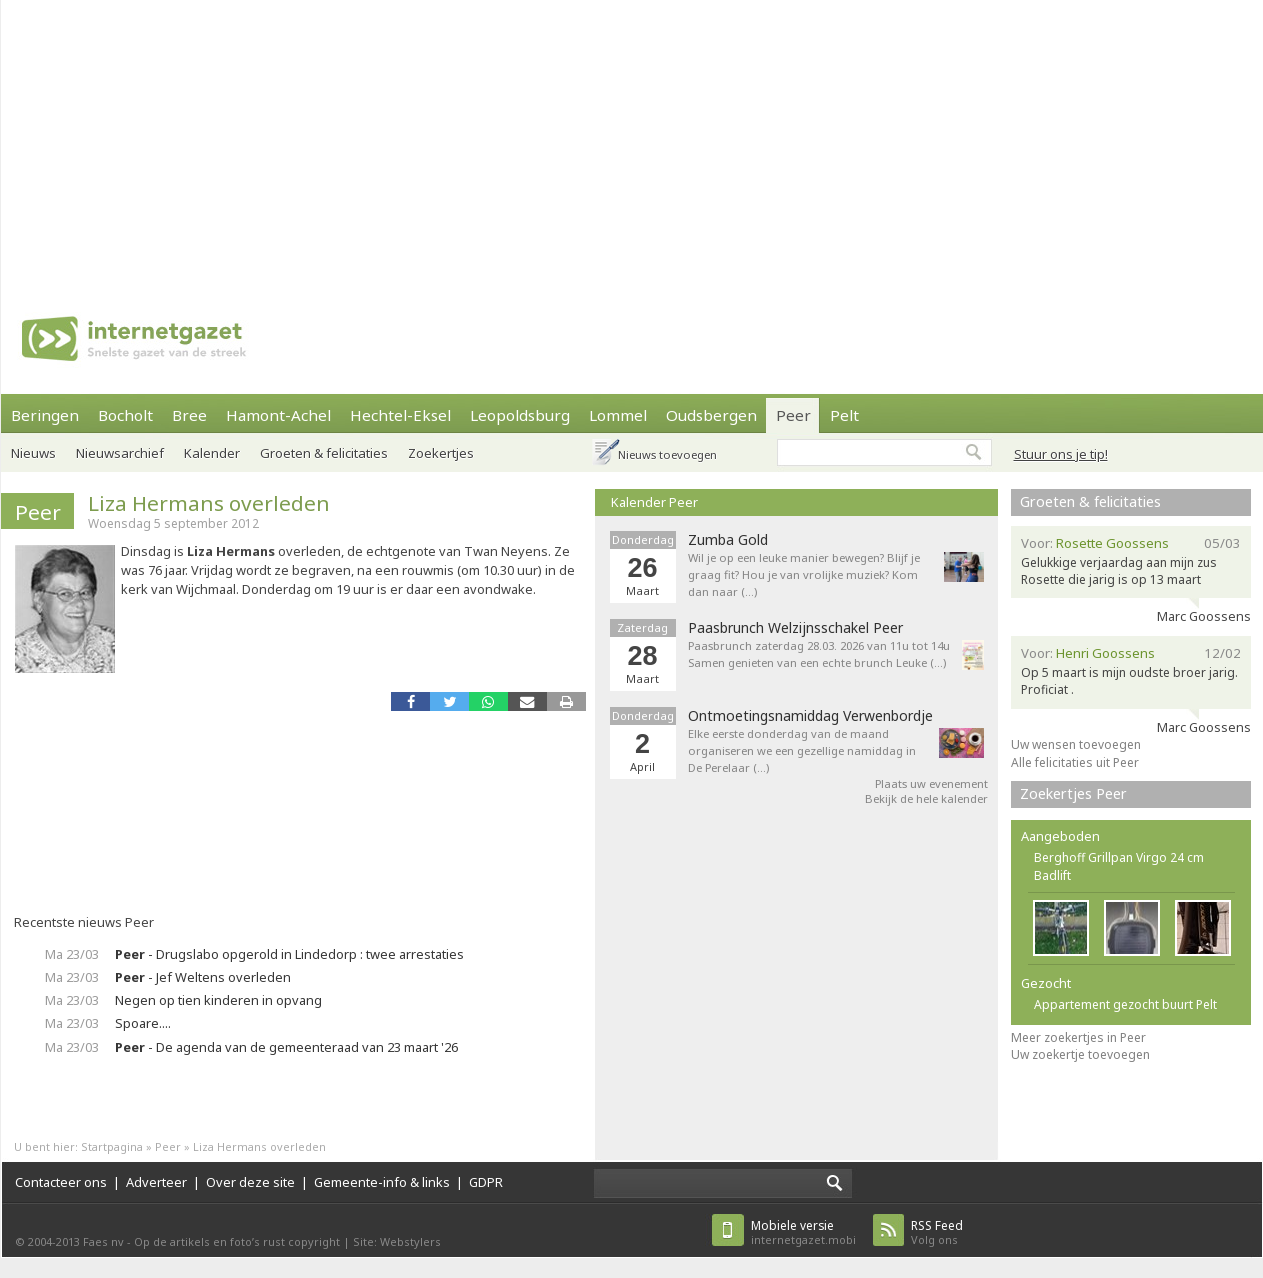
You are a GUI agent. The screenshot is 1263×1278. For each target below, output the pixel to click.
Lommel (618, 415)
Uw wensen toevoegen (1076, 744)
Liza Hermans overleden (209, 503)
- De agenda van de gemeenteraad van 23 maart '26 (286, 1047)
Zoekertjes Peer (1073, 793)
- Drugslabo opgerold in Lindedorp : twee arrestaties (289, 954)
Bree (189, 415)
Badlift (1052, 875)
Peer (793, 415)
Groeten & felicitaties (324, 453)
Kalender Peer (654, 502)
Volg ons (937, 1232)
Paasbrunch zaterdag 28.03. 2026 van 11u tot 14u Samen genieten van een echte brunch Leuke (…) (819, 654)
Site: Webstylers (397, 1241)
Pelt (844, 415)
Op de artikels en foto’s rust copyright (237, 1241)
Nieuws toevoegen (667, 454)
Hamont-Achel (278, 415)
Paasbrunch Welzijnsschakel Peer (795, 628)
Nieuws (33, 453)
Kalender (212, 453)
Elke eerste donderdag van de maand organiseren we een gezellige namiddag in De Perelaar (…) (802, 750)
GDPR (486, 1182)
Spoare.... (143, 1023)
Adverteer (156, 1182)
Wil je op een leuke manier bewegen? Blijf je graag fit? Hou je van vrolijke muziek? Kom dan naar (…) (804, 574)
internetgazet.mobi (803, 1232)
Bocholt (125, 415)
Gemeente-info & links (382, 1182)
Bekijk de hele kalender (926, 798)
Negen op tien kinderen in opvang (218, 1000)
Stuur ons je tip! (1061, 454)
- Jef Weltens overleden (203, 977)
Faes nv (103, 1241)
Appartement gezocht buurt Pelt (1125, 1004)
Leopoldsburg (520, 415)
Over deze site (250, 1182)
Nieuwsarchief (120, 453)
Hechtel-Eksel (400, 415)
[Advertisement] (562, 140)
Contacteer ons (61, 1182)
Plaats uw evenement (931, 783)
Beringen (45, 415)
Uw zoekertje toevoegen (1080, 1054)
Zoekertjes (441, 453)
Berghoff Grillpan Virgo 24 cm (1119, 857)
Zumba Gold (728, 540)
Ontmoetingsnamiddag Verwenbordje (810, 716)
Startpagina (112, 1146)
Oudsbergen (711, 415)
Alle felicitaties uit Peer (1075, 762)
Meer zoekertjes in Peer (1078, 1037)
